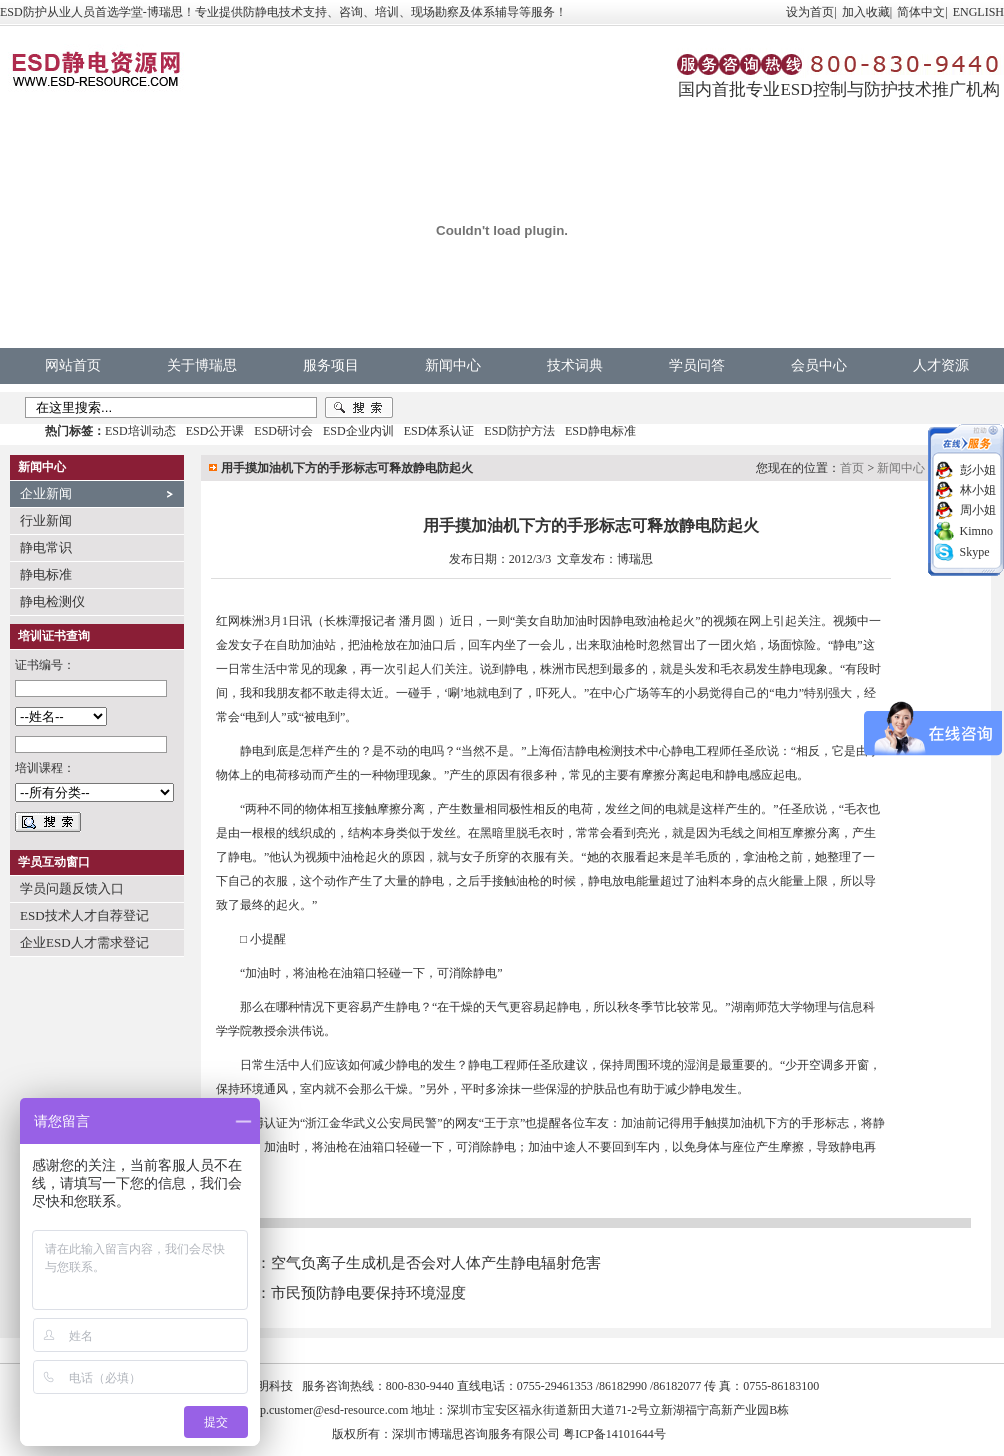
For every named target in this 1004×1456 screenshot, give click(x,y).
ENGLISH (978, 12)
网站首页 (73, 365)
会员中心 (819, 365)
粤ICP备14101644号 (614, 1434)
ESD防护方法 (519, 431)
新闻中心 (453, 365)
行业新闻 (46, 520)
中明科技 (269, 1386)
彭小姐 (978, 470)
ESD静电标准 (600, 431)
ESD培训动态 (140, 431)
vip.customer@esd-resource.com (330, 1410)
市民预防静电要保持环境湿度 (368, 1293)
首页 (852, 468)
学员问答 (697, 365)
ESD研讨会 (283, 431)
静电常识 (46, 547)
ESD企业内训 (358, 431)
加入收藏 (866, 12)
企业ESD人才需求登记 (84, 942)
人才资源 (941, 365)
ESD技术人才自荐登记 (84, 915)
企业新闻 (46, 493)
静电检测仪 (52, 601)
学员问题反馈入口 (72, 888)
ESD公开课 (215, 431)
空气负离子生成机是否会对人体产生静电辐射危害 (436, 1263)
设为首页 (810, 12)
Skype (975, 552)
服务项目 (331, 365)
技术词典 (575, 365)
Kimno (976, 531)
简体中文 (921, 12)
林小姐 (978, 490)
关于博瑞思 (202, 365)
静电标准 (46, 574)
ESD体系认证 (439, 431)
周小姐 (978, 510)
